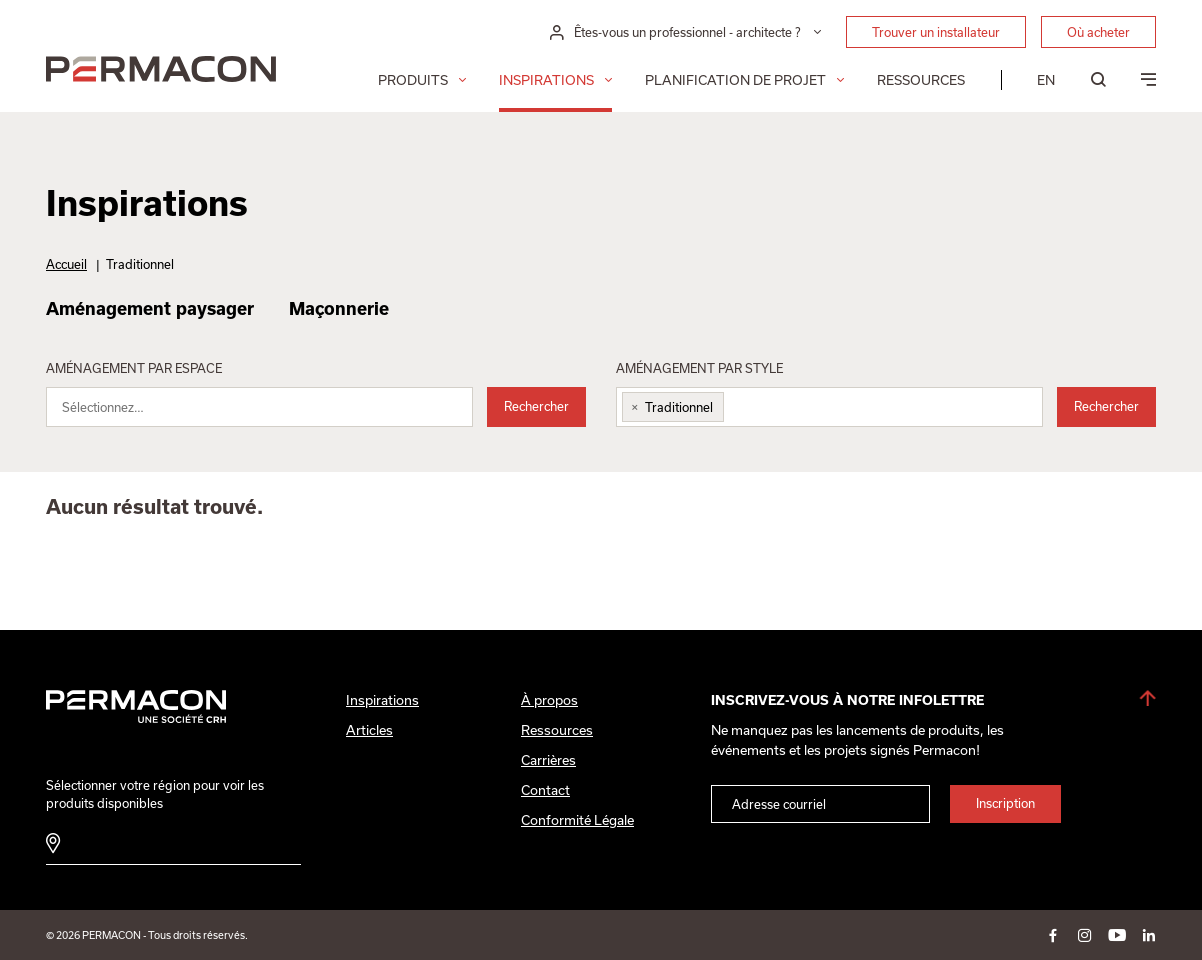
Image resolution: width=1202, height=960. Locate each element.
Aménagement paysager (150, 308)
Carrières (548, 760)
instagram (1085, 935)
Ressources (921, 80)
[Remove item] (631, 407)
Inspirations (546, 80)
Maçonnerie (339, 308)
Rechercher (536, 406)
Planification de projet (735, 80)
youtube (1117, 935)
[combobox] (259, 407)
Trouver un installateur (936, 32)
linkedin (1149, 935)
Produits (413, 80)
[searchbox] (272, 411)
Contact (545, 790)
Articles (369, 730)
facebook (1053, 935)
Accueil (66, 264)
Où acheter (1098, 32)
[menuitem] (1046, 80)
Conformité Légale (577, 820)
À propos (549, 700)
